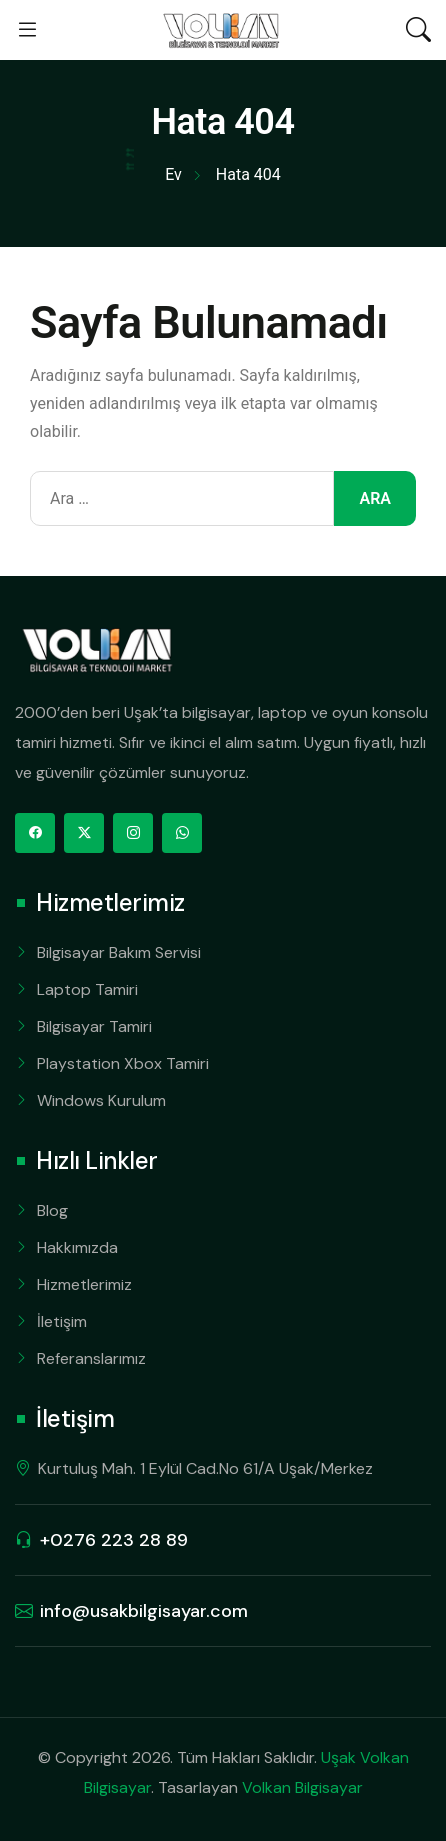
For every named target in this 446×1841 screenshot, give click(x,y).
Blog (52, 1210)
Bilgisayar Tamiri (94, 1026)
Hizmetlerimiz (84, 1284)
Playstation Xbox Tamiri (123, 1063)
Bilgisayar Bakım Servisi (119, 952)
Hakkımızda (77, 1247)
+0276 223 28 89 (114, 1540)
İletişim (62, 1321)
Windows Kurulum (101, 1100)
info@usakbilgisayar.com (144, 1611)
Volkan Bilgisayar (302, 1787)
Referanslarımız (91, 1358)
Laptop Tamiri (87, 989)
